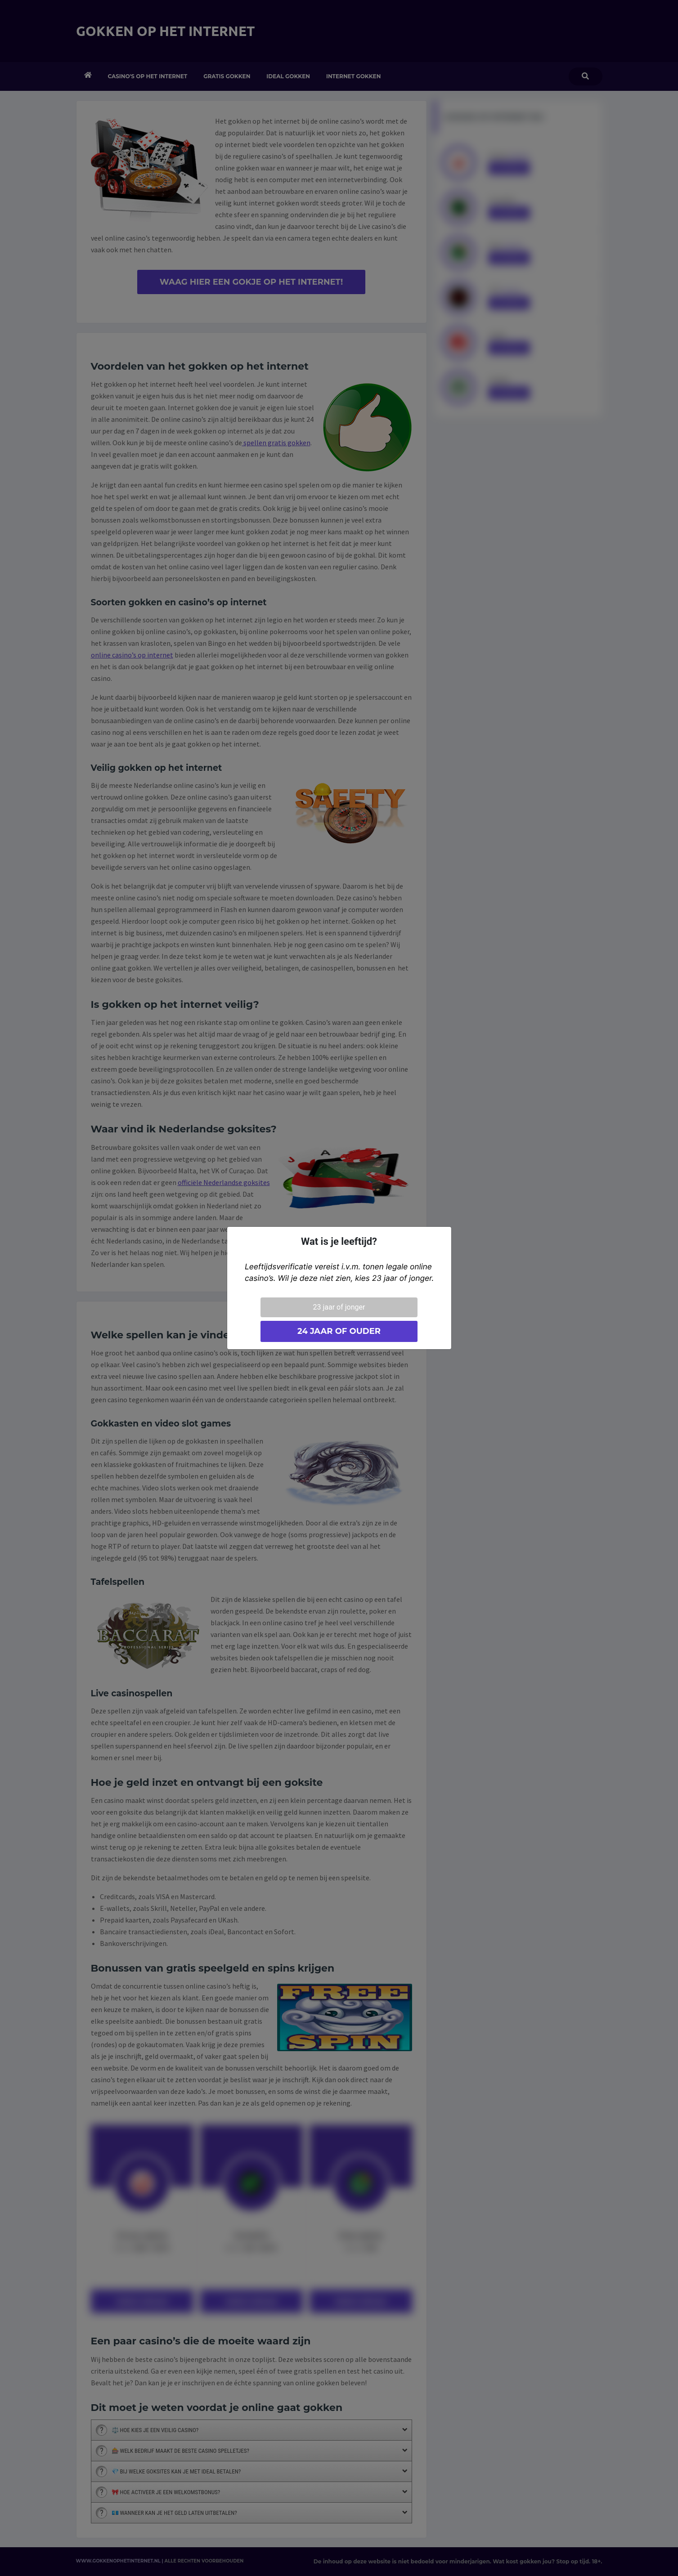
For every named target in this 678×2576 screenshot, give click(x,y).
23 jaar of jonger (339, 1307)
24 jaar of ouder (339, 1331)
